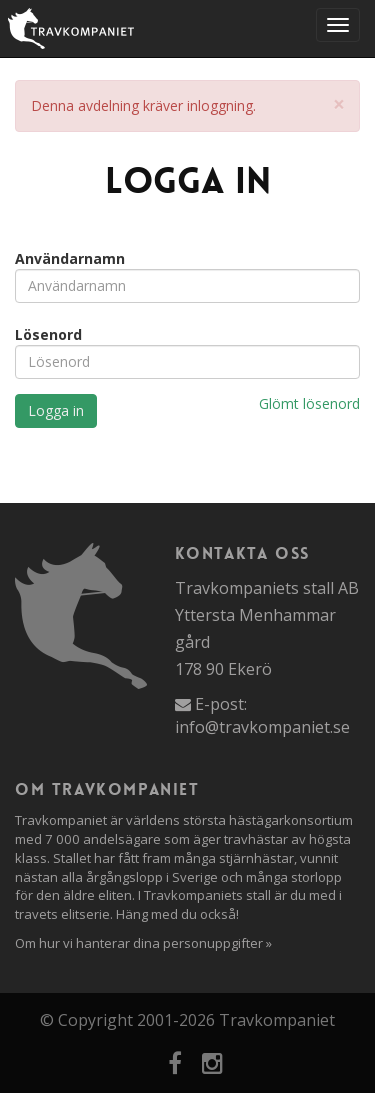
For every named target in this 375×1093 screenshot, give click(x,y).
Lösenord (48, 334)
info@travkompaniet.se (262, 727)
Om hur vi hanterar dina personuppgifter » (143, 943)
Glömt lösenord (309, 403)
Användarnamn (70, 258)
